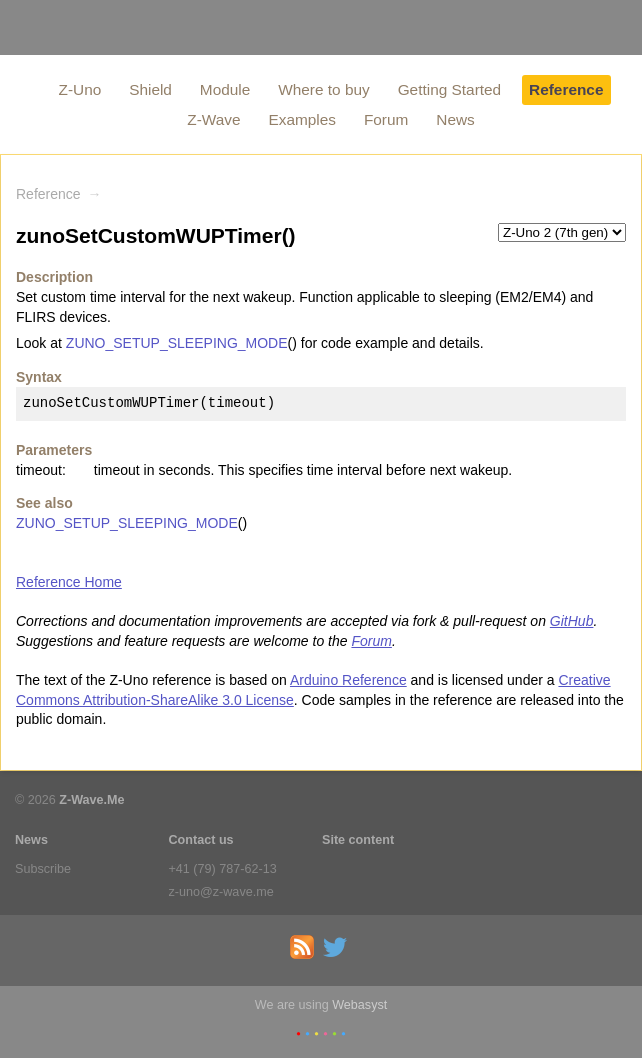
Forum (386, 119)
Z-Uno (79, 89)
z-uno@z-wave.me (221, 892)
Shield (150, 89)
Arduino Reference (348, 680)
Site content (358, 840)
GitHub (572, 621)
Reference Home (69, 582)
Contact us (201, 840)
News (455, 119)
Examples (302, 119)
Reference (566, 89)
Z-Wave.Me (91, 800)
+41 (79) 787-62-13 (223, 869)
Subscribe (43, 869)
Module (225, 89)
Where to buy (324, 89)
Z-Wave (213, 119)
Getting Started (450, 89)
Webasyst (359, 1005)
